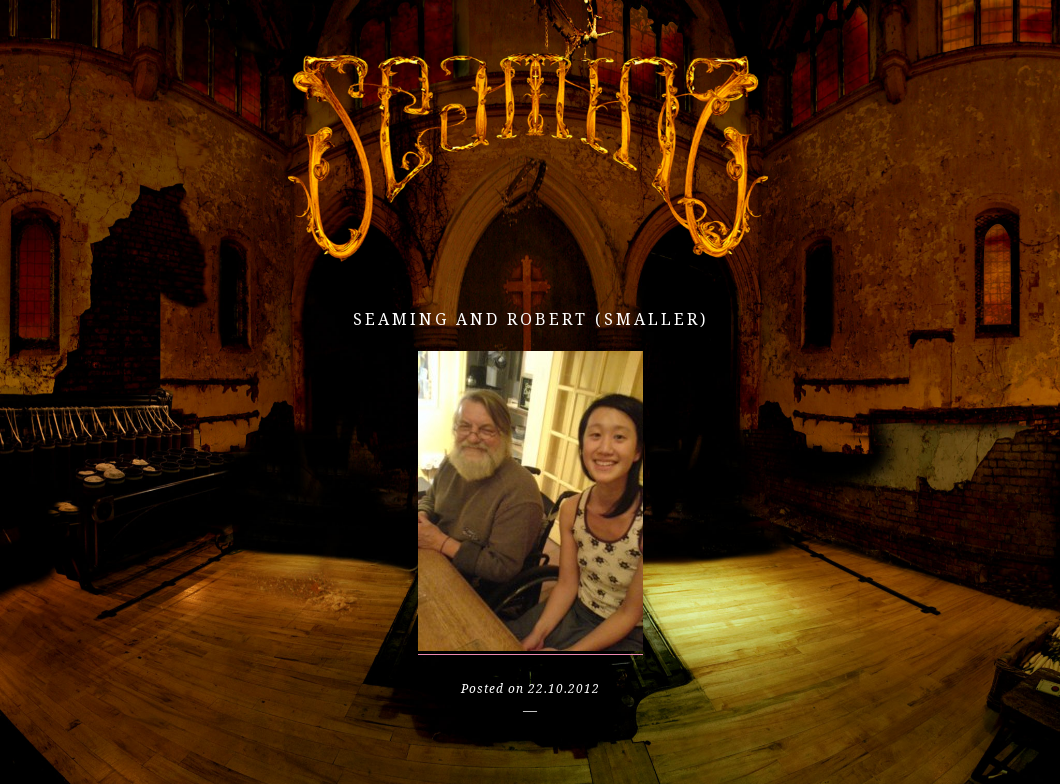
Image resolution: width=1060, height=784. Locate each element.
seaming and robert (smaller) (530, 319)
